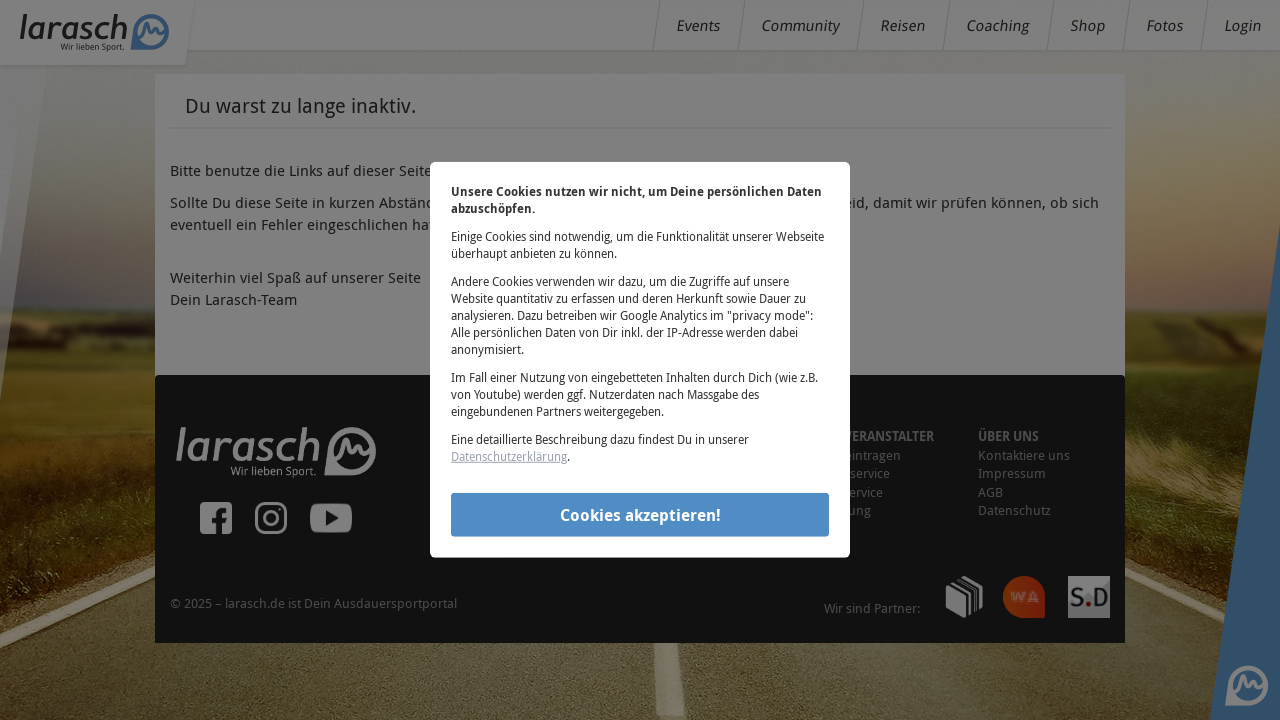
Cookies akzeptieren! (640, 514)
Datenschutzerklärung (509, 456)
